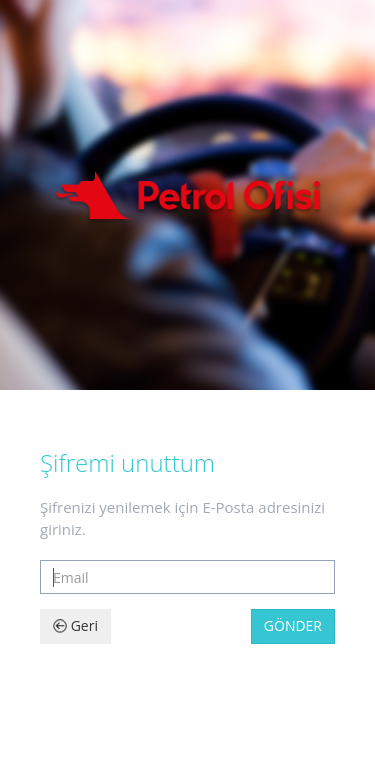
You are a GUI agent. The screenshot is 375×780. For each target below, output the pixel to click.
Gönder (293, 625)
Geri (75, 625)
